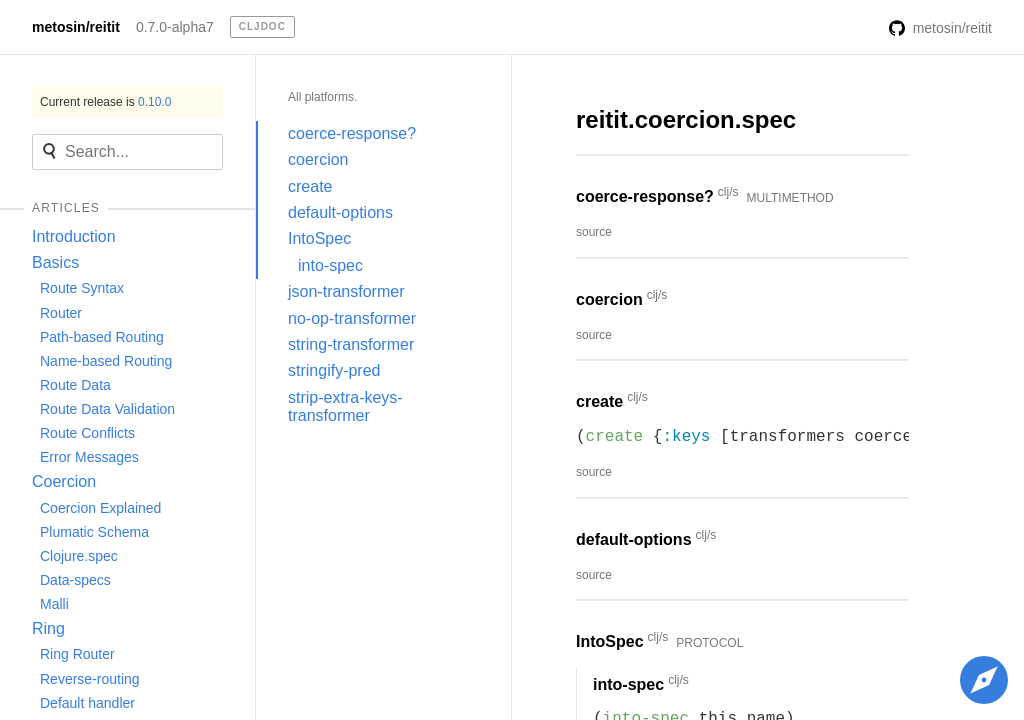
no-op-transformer (352, 318)
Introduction (74, 236)
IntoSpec (319, 238)
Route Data (75, 385)
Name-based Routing (106, 361)
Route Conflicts (87, 433)
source (594, 232)
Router (61, 313)
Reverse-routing (90, 679)
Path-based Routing (102, 337)
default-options (340, 212)
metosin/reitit (76, 27)
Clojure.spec (79, 556)
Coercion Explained (100, 508)
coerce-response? (352, 133)
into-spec (330, 265)
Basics (55, 262)
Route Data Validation (107, 409)
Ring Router (77, 654)
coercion (318, 159)
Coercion (64, 481)
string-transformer (351, 344)
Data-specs (75, 580)
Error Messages (89, 457)
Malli (54, 604)
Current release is (105, 102)
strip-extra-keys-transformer (345, 406)
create (310, 186)
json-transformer (346, 291)
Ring (48, 628)
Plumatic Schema (94, 532)
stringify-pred (334, 370)
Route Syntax (82, 288)
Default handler (87, 703)
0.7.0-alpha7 (175, 27)
